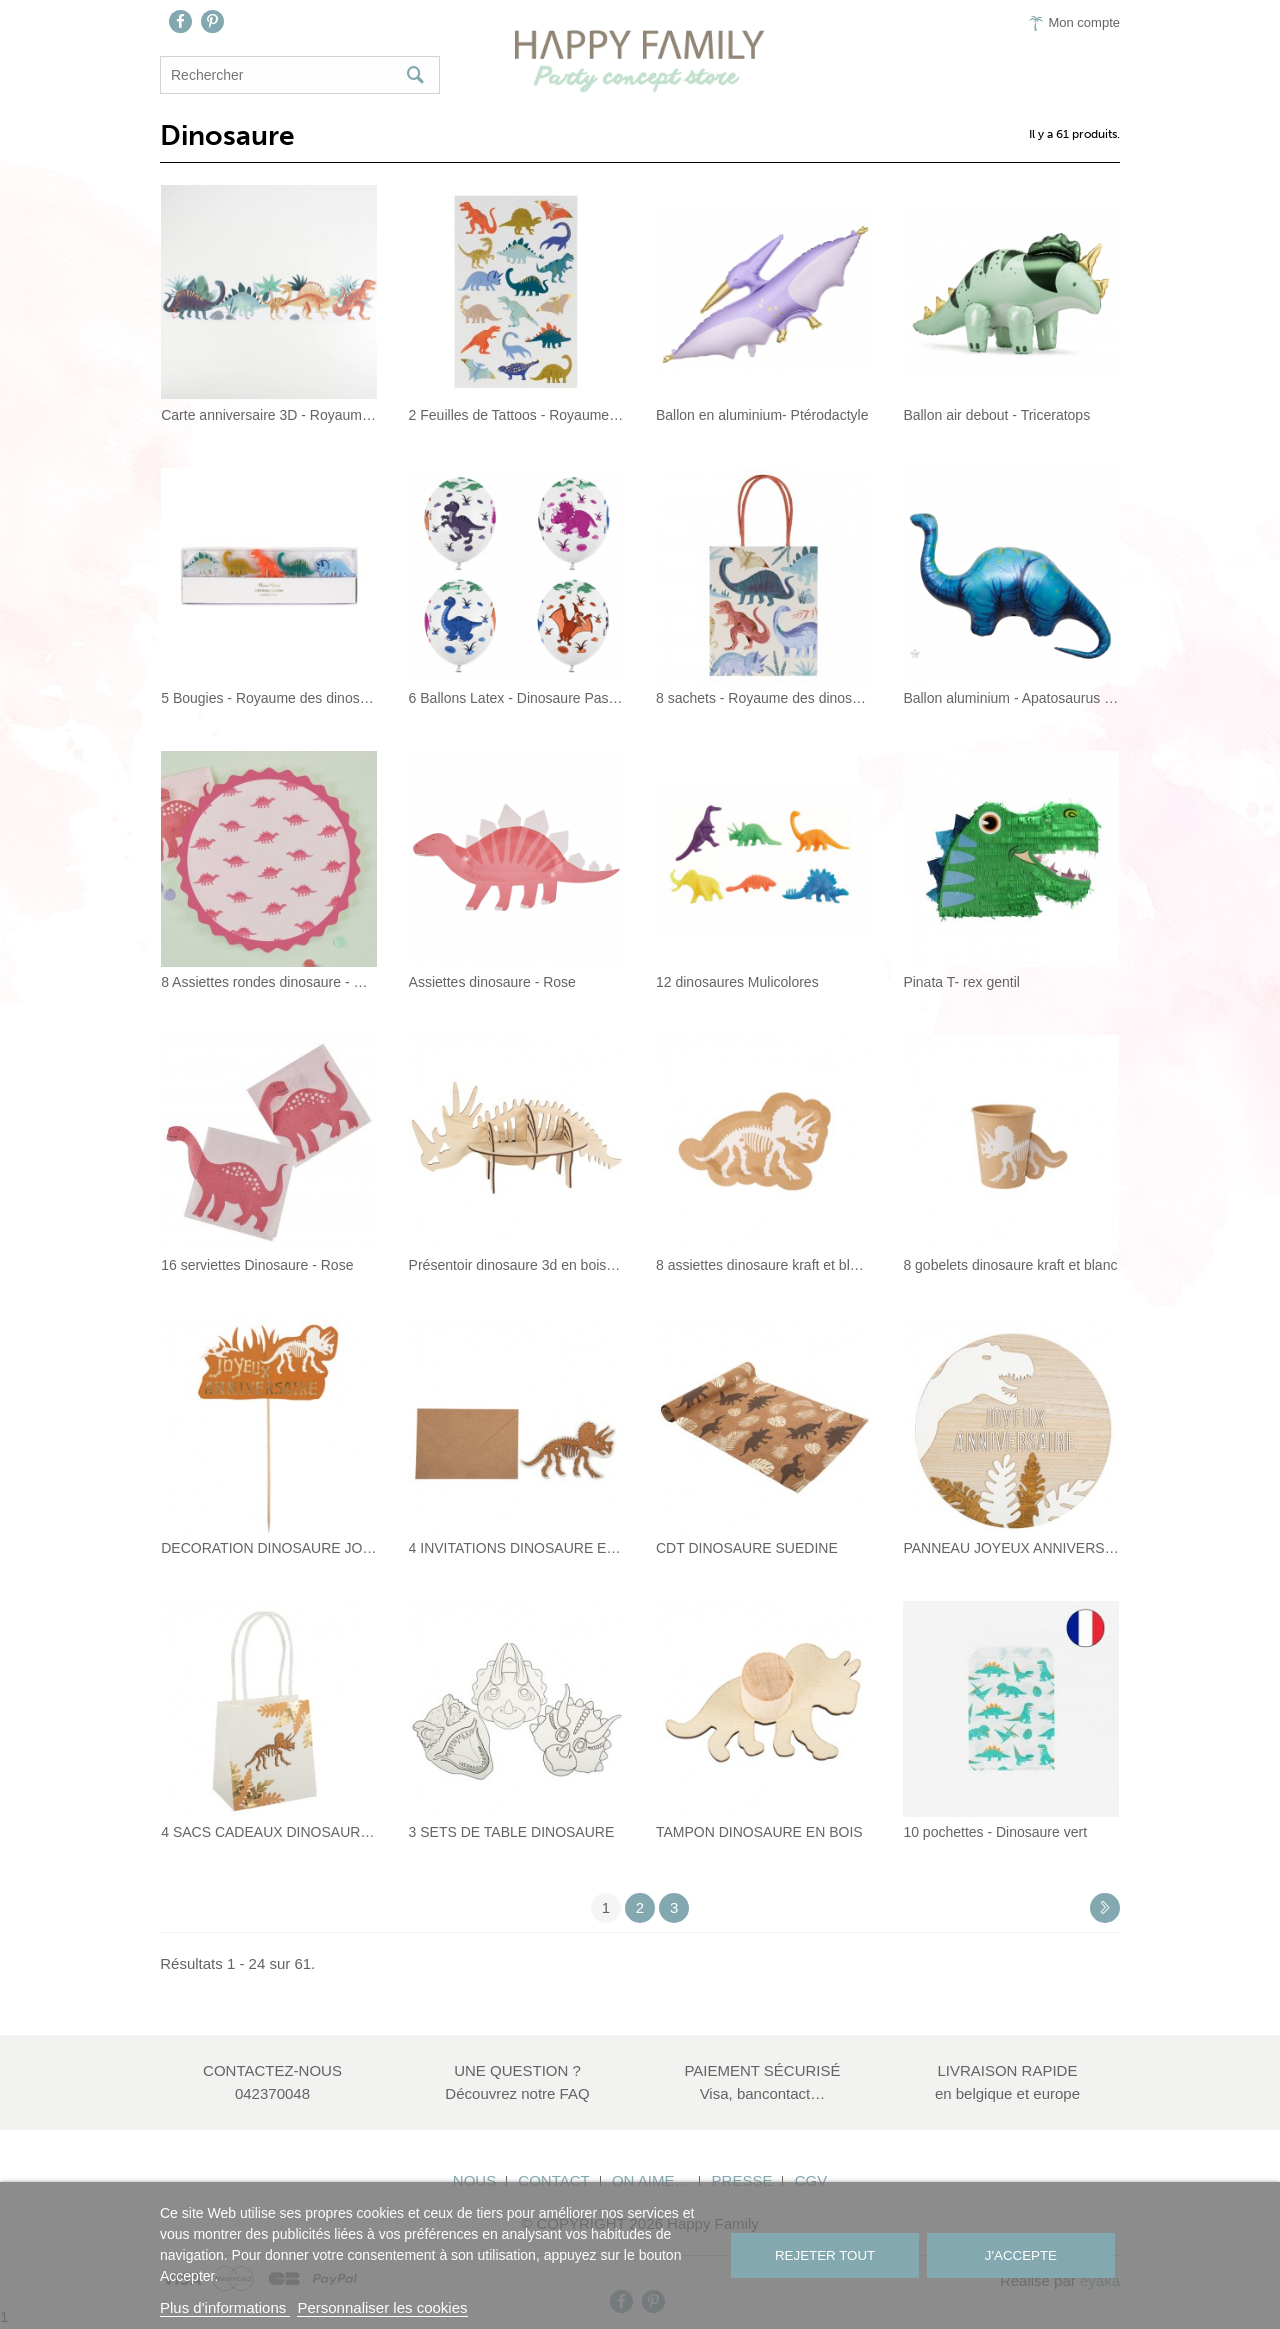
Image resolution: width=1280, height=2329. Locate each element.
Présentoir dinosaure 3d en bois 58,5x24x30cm (516, 1265)
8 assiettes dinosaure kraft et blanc (763, 1265)
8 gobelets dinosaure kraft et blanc (1010, 1265)
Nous (474, 2180)
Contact (553, 2180)
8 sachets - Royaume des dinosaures (763, 698)
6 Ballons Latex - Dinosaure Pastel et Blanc (516, 698)
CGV (811, 2180)
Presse (742, 2180)
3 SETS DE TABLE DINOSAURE (512, 1832)
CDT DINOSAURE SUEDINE (747, 1548)
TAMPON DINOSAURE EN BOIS (759, 1832)
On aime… (651, 2180)
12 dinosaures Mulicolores (737, 982)
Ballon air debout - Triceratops (996, 415)
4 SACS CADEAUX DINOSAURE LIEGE (268, 1832)
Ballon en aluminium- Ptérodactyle (762, 415)
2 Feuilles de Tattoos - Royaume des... (516, 415)
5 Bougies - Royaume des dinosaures (268, 698)
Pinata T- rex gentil (961, 982)
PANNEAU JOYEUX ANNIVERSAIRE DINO (1010, 1548)
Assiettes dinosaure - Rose (492, 982)
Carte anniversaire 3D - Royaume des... (268, 415)
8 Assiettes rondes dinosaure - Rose (268, 982)
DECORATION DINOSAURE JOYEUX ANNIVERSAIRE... (268, 1548)
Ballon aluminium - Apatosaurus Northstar (1010, 698)
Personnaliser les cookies (382, 2307)
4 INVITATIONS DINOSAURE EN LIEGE (516, 1548)
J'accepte (1021, 2255)
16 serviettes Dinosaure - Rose (257, 1265)
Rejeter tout (825, 2255)
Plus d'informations (225, 2307)
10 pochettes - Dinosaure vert (995, 1832)
